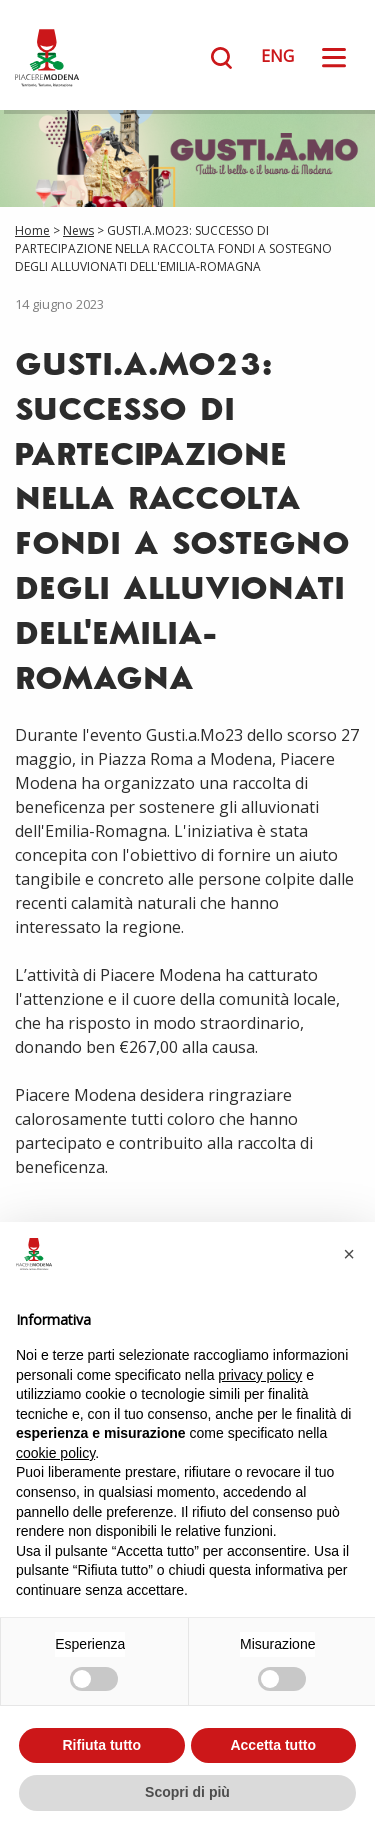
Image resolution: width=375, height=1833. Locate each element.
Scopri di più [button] (187, 1792)
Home (32, 230)
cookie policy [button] (55, 1453)
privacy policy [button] (260, 1375)
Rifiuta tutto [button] (101, 1745)
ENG (277, 56)
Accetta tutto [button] (273, 1745)
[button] (349, 1254)
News (78, 230)
